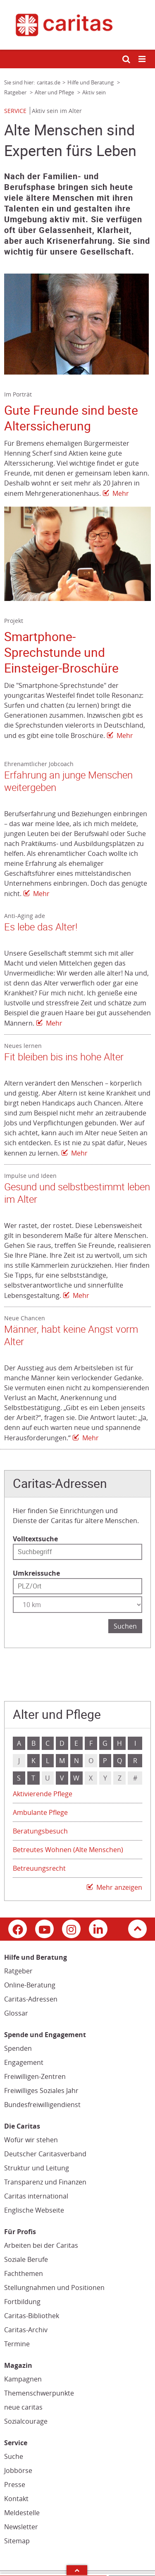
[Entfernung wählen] (77, 1604)
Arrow (77, 2570)
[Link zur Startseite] (77, 24)
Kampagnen (23, 2379)
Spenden (18, 2048)
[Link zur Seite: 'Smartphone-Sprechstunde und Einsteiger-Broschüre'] (77, 554)
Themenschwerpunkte (39, 2393)
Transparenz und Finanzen (45, 2182)
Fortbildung (22, 2301)
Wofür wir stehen (31, 2139)
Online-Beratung (29, 1985)
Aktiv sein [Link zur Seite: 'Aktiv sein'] (94, 92)
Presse (14, 2484)
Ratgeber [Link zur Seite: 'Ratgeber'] (16, 92)
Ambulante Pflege (40, 1812)
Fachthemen (23, 2273)
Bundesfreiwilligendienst (42, 2104)
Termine (17, 2343)
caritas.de (48, 82)
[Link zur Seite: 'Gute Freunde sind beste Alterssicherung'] (77, 324)
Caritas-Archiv (26, 2329)
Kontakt (16, 2498)
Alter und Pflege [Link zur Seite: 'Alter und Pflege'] (55, 92)
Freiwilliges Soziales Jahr (41, 2090)
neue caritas (23, 2407)
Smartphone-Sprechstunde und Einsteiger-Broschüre (61, 652)
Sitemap (17, 2540)
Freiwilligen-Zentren (35, 2076)
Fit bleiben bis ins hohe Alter (64, 1057)
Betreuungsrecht (39, 1868)
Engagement (23, 2062)
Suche (13, 2456)
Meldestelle (22, 2512)
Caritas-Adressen (30, 1999)
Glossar (16, 2013)
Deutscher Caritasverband (45, 2153)
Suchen (125, 1626)
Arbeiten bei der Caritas (41, 2245)
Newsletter (21, 2526)
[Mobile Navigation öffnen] (142, 59)
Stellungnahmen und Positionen (54, 2287)
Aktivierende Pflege (42, 1793)
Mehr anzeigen (119, 1887)
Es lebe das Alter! (40, 927)
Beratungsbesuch (40, 1831)
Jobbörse (18, 2470)
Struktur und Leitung (36, 2167)
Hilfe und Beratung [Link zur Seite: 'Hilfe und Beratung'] (91, 82)
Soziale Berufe (26, 2259)
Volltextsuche (35, 1538)
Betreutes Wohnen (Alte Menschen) (68, 1849)
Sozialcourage (26, 2421)
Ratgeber (18, 1970)
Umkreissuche (36, 1573)
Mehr (120, 493)
